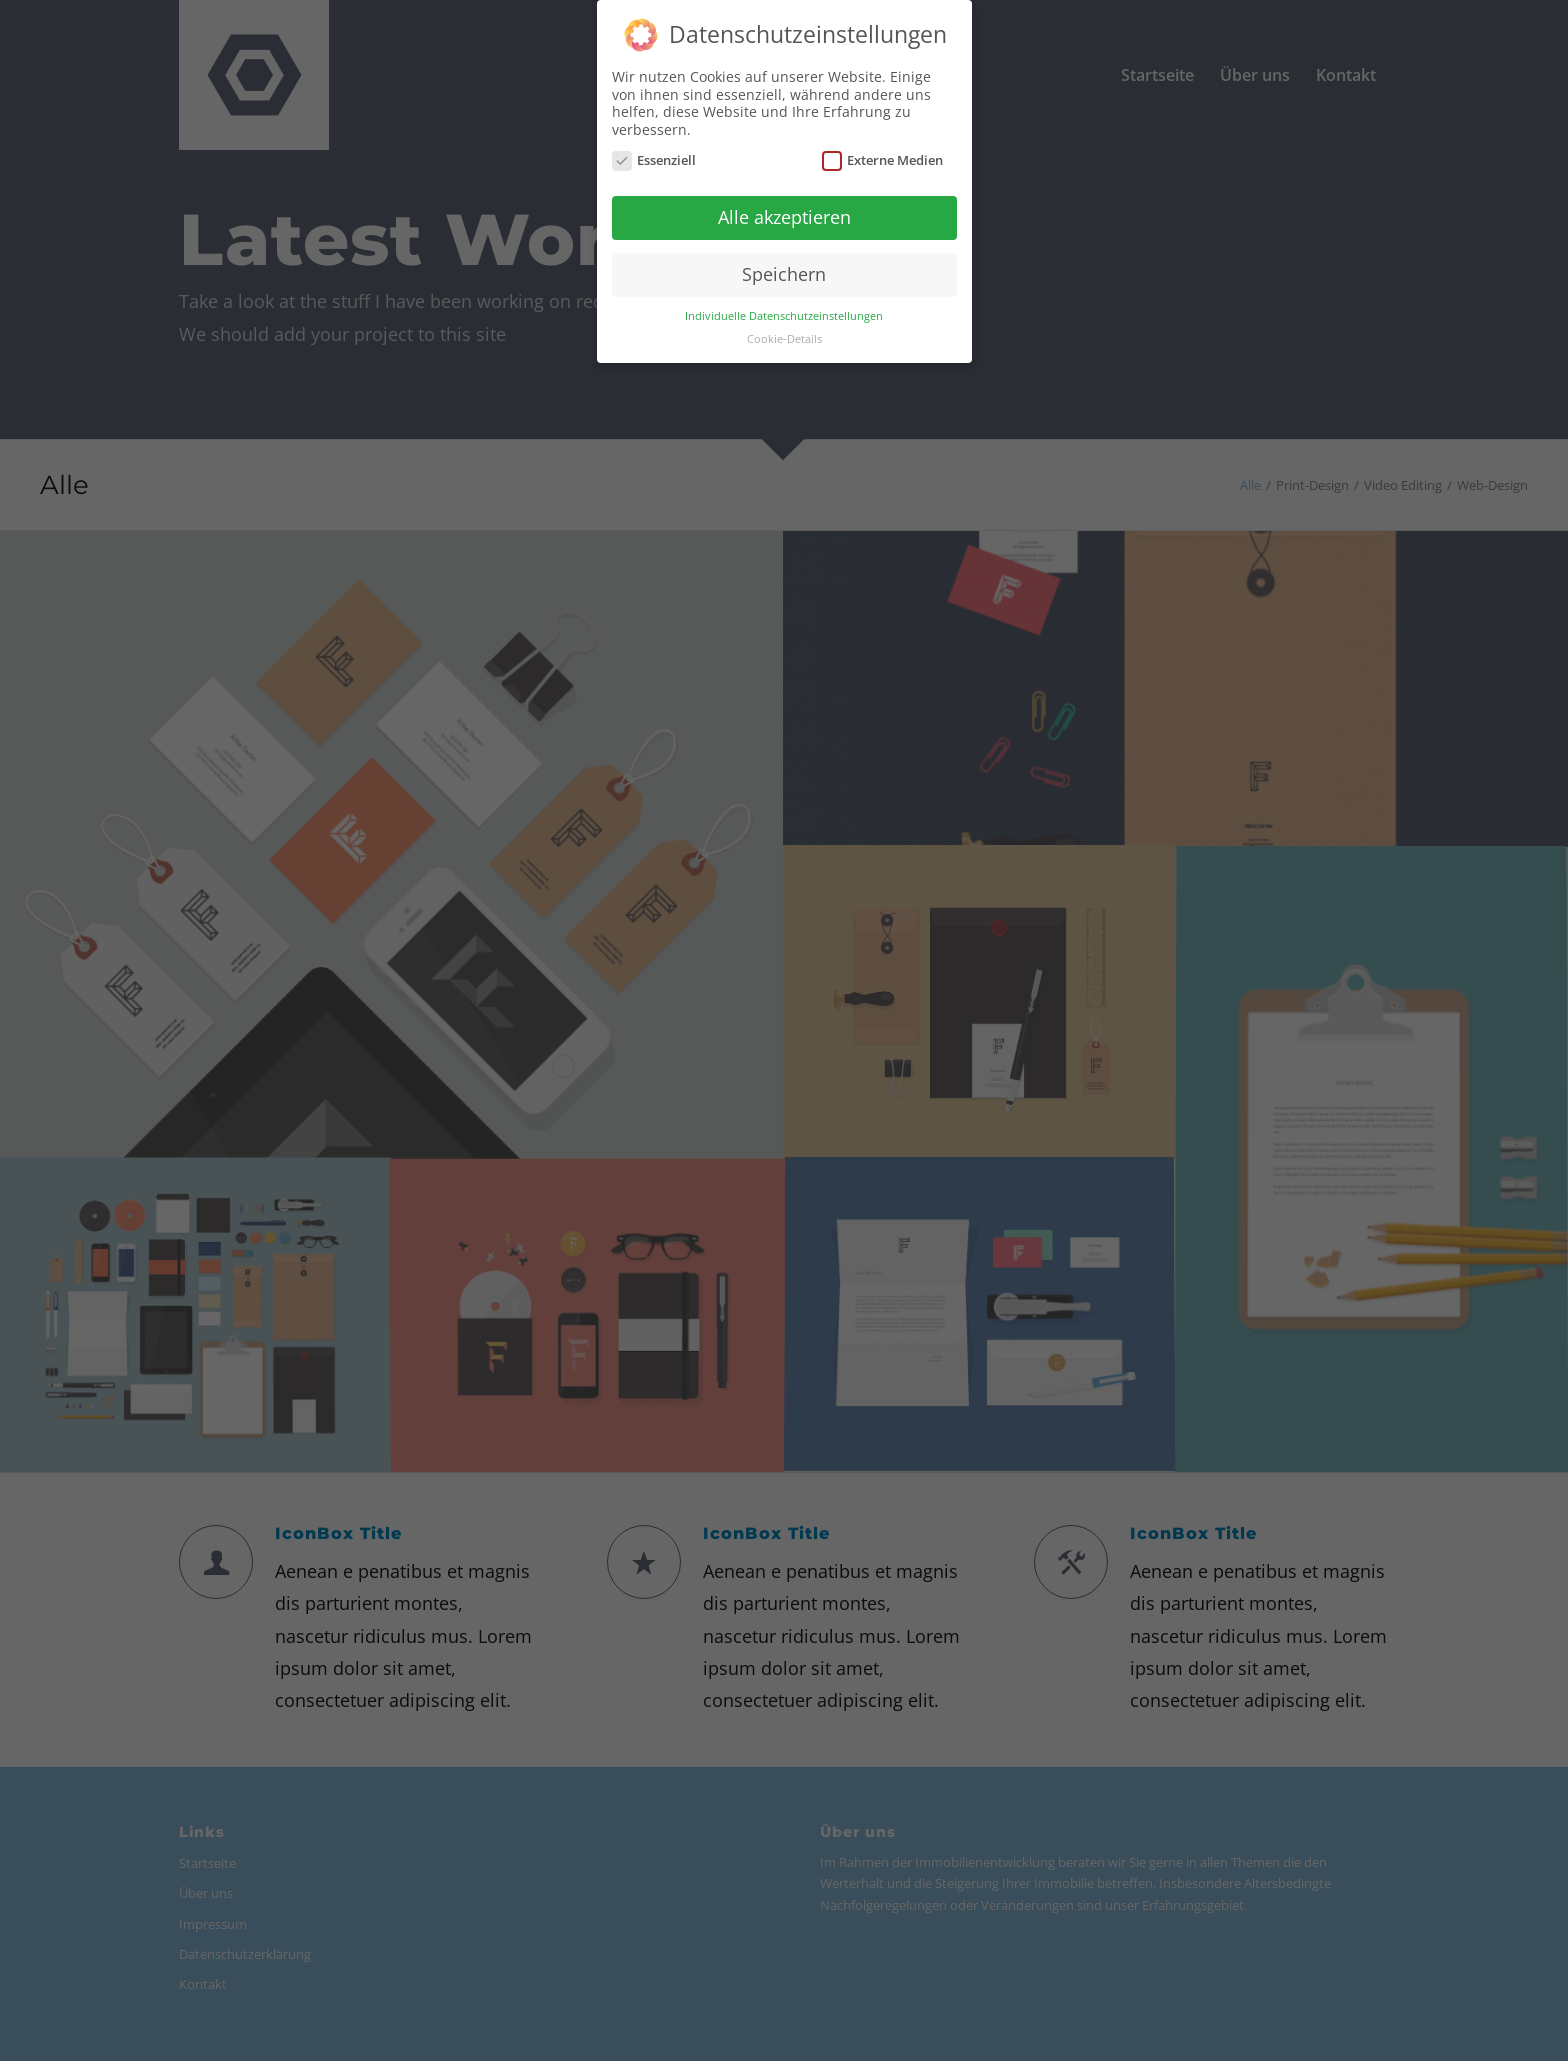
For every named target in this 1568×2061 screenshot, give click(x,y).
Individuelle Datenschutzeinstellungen (784, 314)
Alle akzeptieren (784, 216)
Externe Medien (883, 159)
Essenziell (654, 159)
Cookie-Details (784, 337)
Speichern (784, 272)
